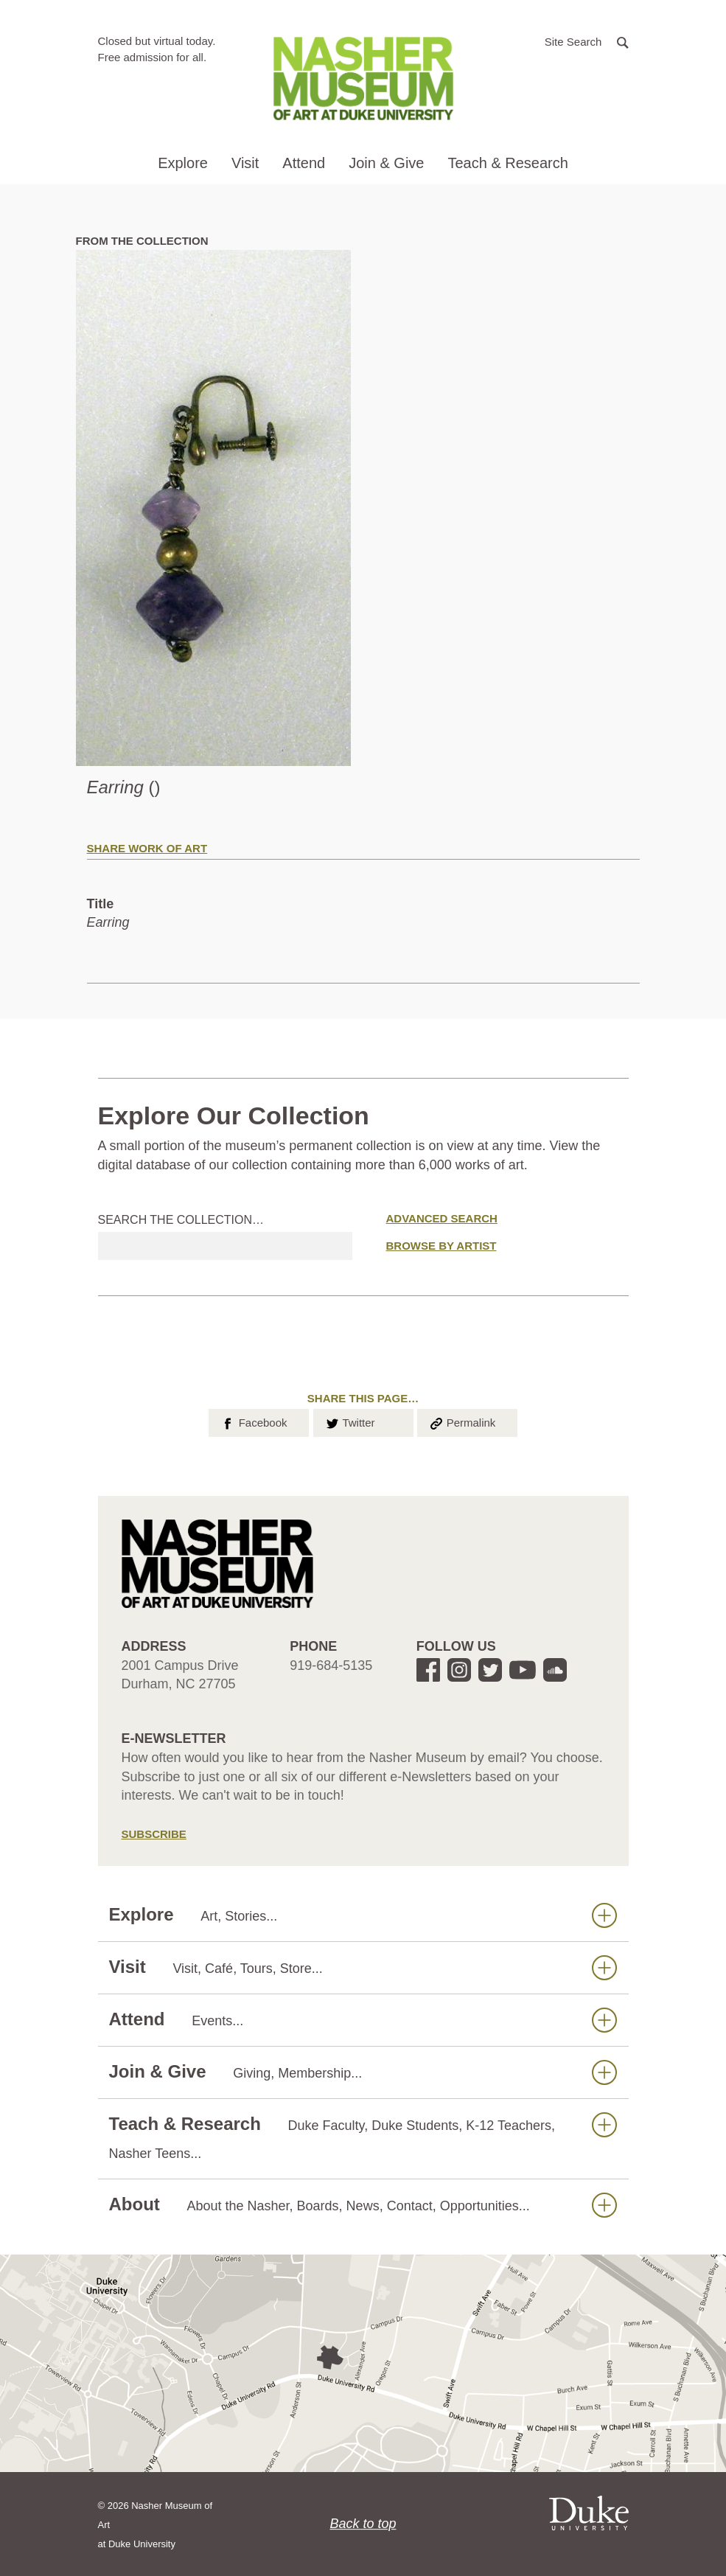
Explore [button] (183, 163)
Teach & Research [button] (507, 163)
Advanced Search (442, 1218)
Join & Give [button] (386, 163)
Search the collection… (181, 1220)
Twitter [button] (349, 1421)
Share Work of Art (147, 848)
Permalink (462, 1421)
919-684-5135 (331, 1665)
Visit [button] (245, 163)
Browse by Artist (441, 1245)
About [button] (363, 2204)
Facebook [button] (253, 1421)
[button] (587, 41)
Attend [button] (303, 163)
